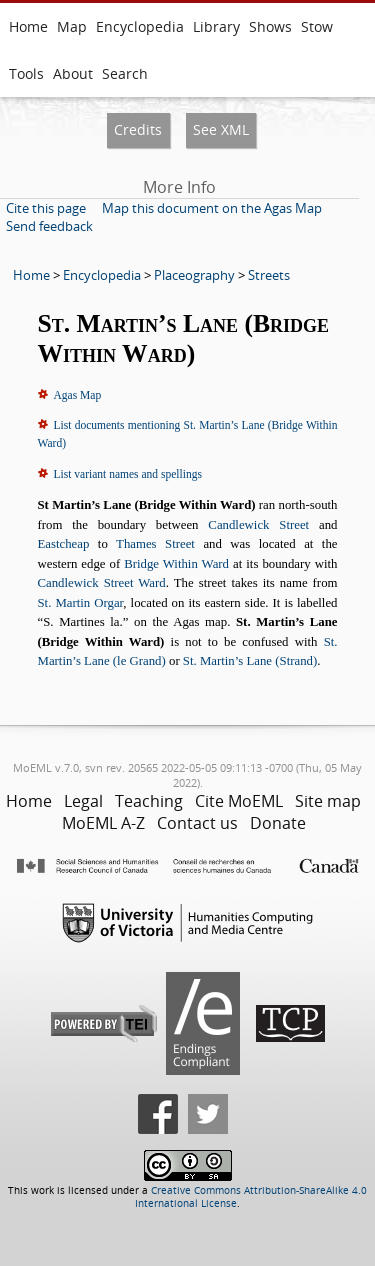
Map (72, 26)
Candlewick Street (258, 525)
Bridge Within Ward (176, 564)
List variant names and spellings (128, 474)
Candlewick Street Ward (102, 583)
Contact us (197, 823)
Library (216, 26)
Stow (317, 26)
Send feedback (49, 226)
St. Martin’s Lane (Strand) (250, 661)
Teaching (149, 801)
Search (125, 73)
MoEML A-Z (103, 823)
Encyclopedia (140, 26)
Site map (328, 801)
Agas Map (78, 395)
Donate (278, 823)
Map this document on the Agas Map (212, 208)
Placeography (194, 275)
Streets (269, 275)
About (73, 73)
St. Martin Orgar (81, 603)
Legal (83, 801)
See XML (221, 129)
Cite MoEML (239, 801)
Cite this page (46, 208)
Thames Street (155, 544)
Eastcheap (64, 544)
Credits (138, 129)
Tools (26, 73)
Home (28, 26)
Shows (270, 26)
